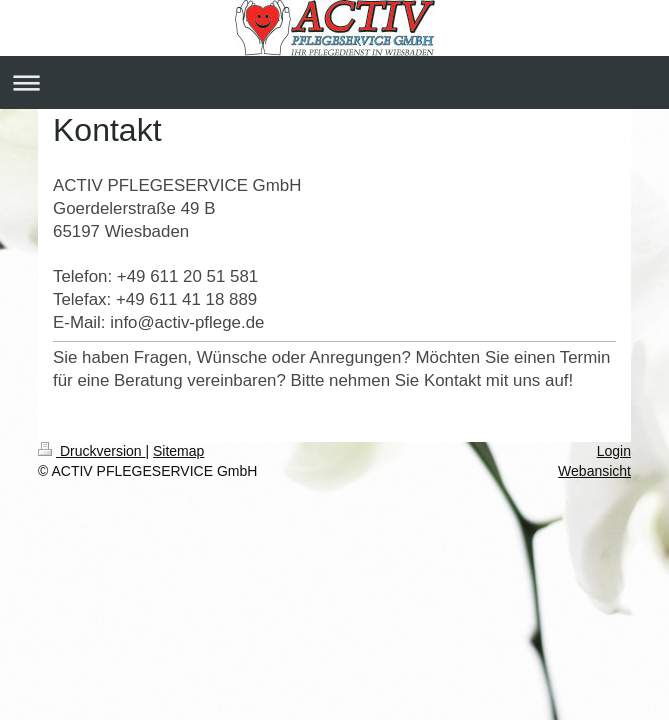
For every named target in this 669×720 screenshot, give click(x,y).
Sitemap (178, 451)
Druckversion (91, 451)
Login (614, 451)
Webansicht (594, 471)
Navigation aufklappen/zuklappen (334, 82)
